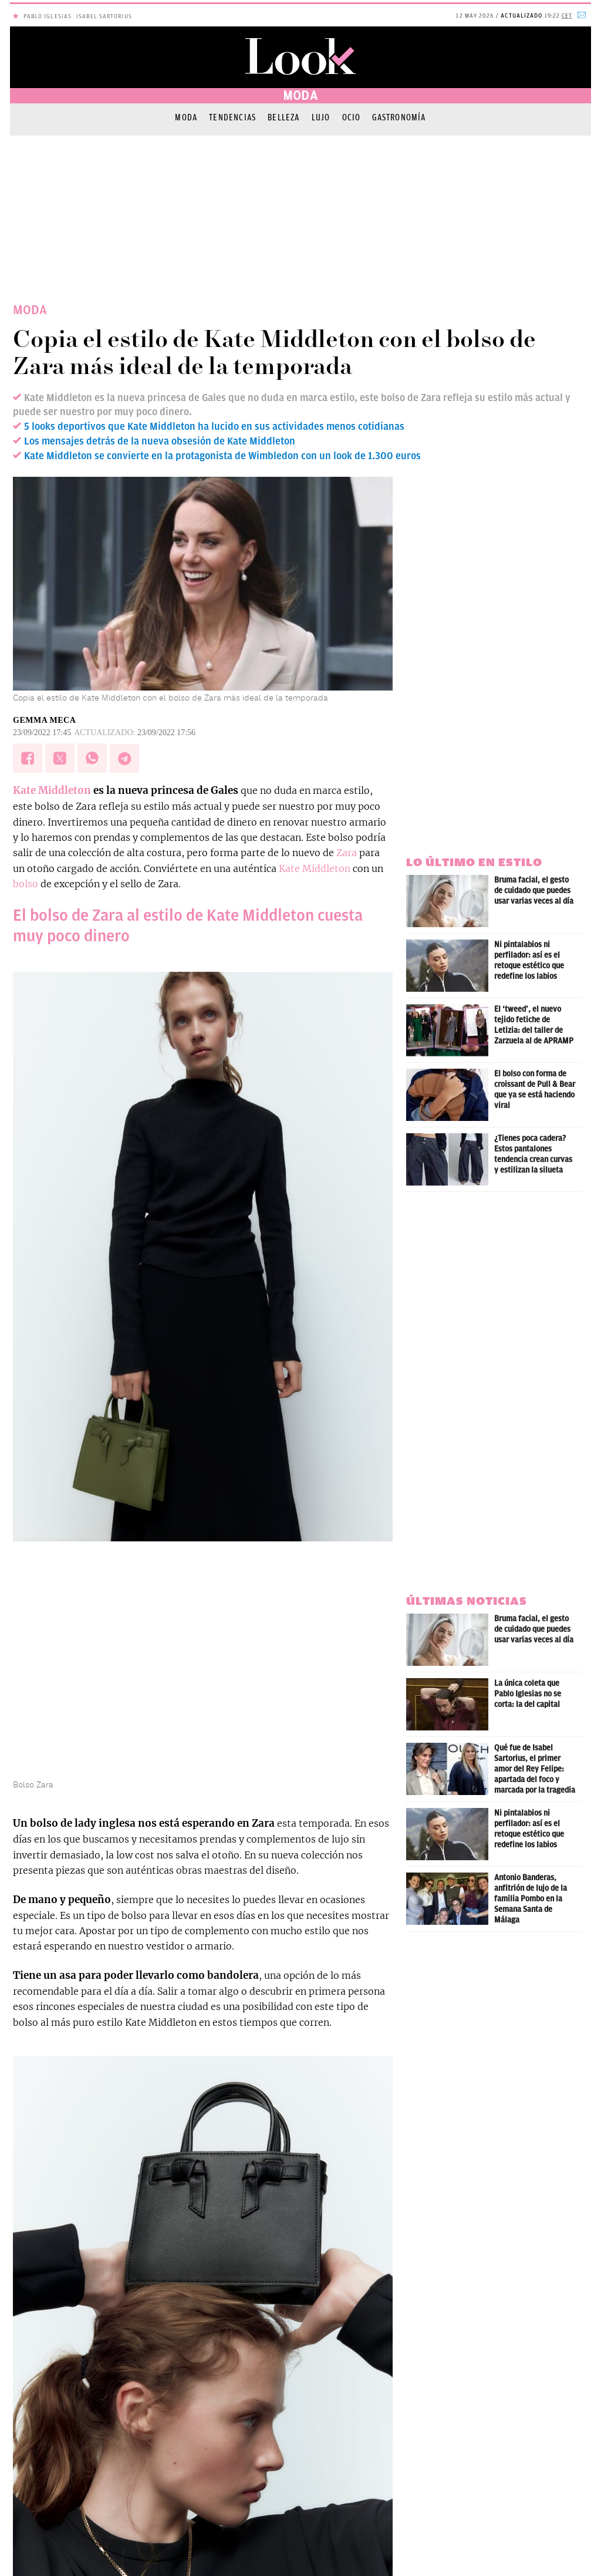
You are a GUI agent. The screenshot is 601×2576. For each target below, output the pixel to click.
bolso (25, 884)
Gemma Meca (44, 720)
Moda (186, 117)
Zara (346, 852)
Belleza (283, 117)
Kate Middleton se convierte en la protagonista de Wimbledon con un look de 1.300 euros (222, 456)
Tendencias (232, 117)
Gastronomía (399, 117)
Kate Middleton (52, 790)
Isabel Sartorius (104, 16)
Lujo (321, 117)
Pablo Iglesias (47, 16)
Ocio (351, 117)
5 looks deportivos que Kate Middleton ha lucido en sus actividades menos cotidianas (214, 426)
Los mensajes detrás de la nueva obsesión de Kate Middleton (159, 441)
